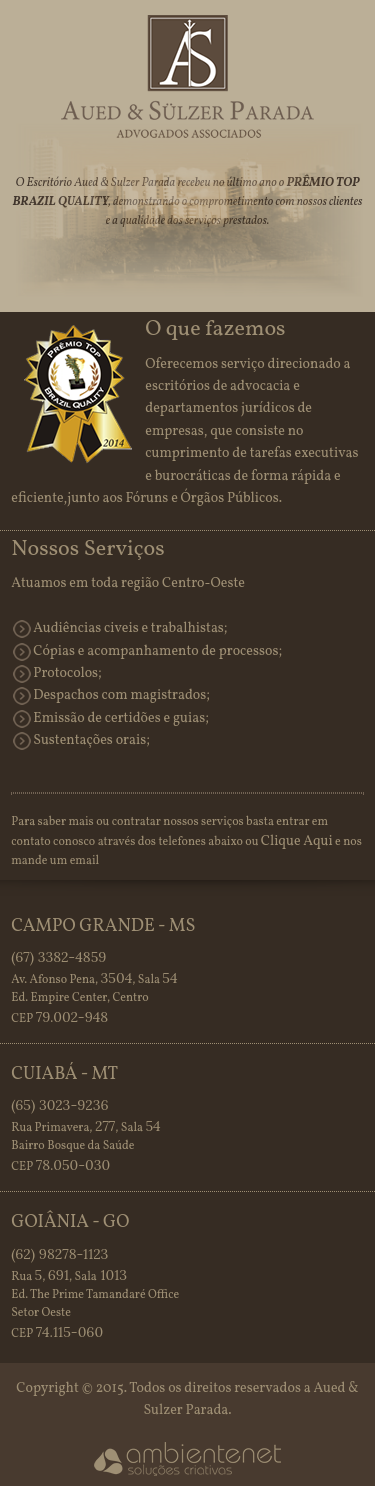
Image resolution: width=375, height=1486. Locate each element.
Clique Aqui (297, 841)
